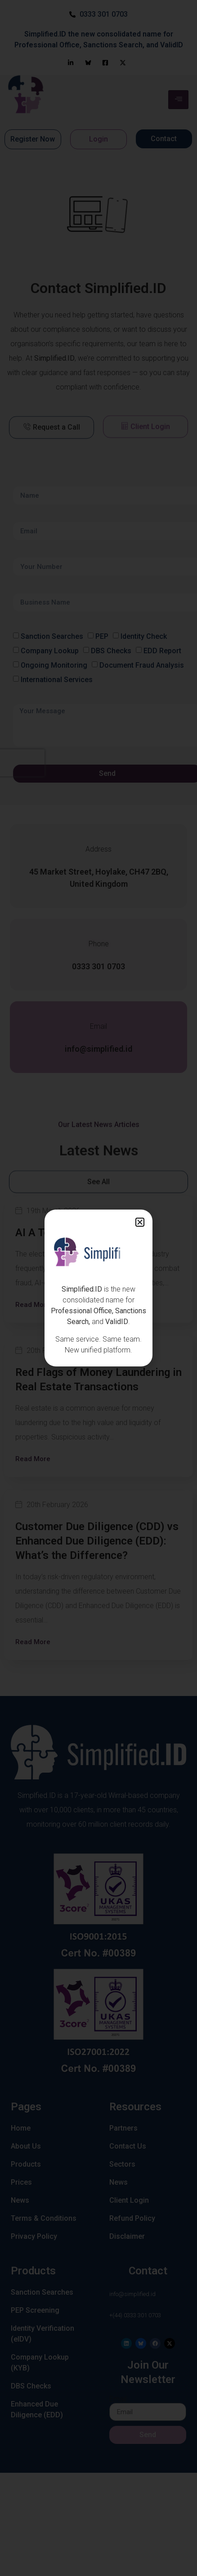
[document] (98, 1288)
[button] (139, 1222)
